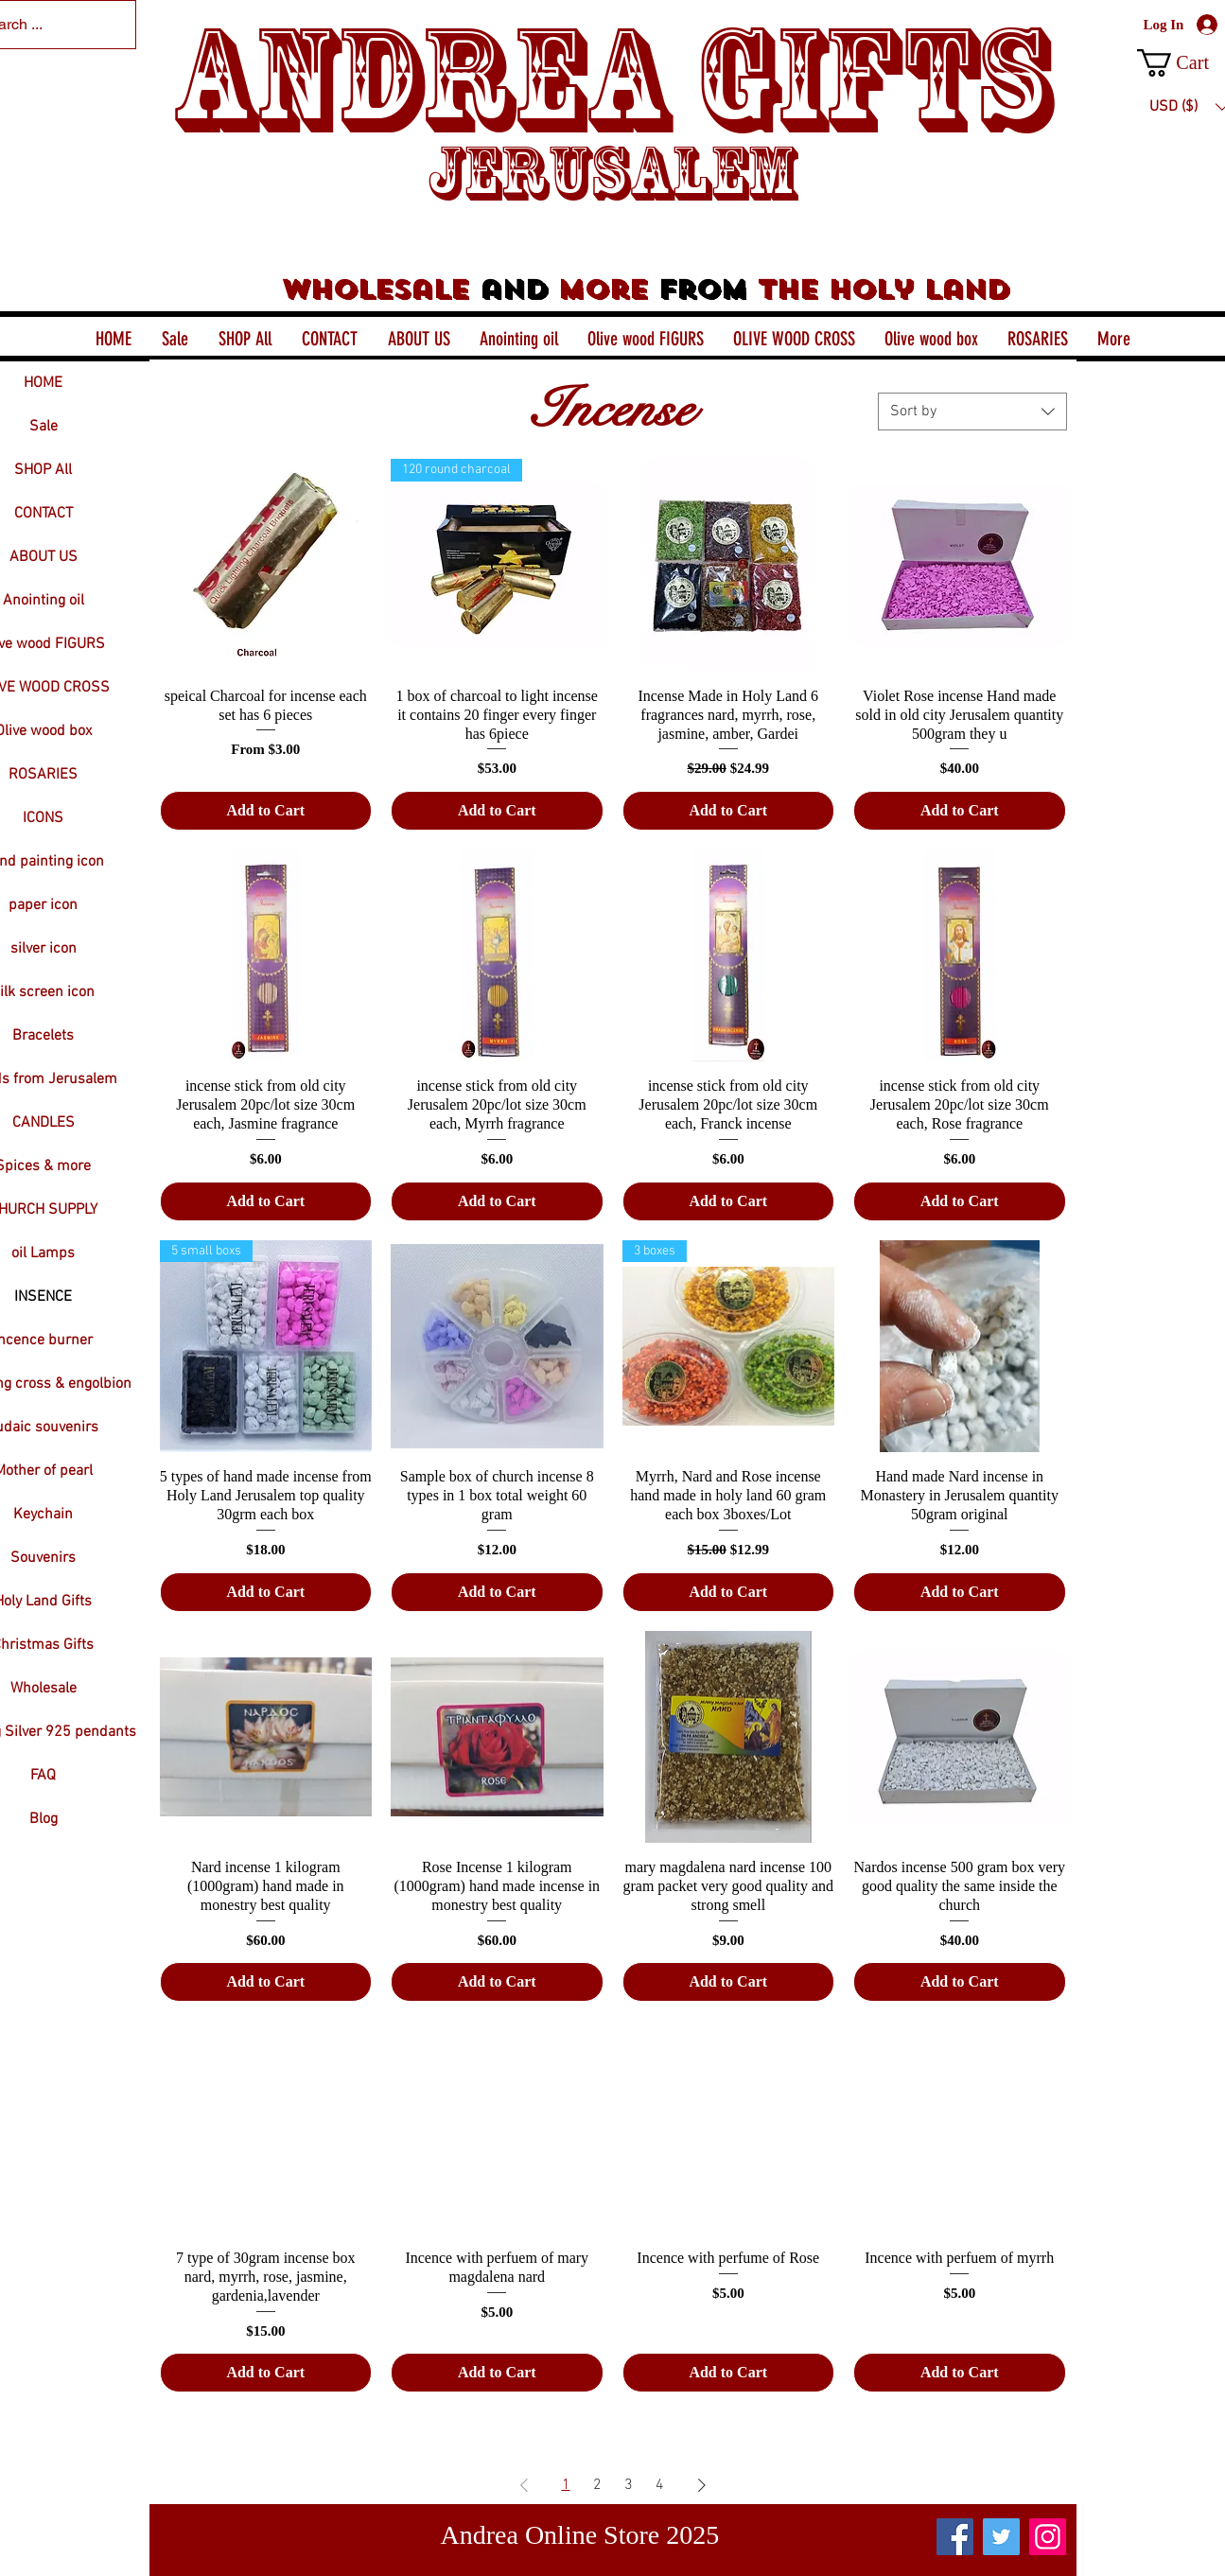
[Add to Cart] (266, 811)
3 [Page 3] (628, 2485)
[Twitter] (1001, 2536)
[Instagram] (1047, 2536)
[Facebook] (954, 2536)
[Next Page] (702, 2485)
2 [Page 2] (597, 2485)
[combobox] (972, 411)
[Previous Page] (524, 2485)
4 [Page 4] (660, 2485)
